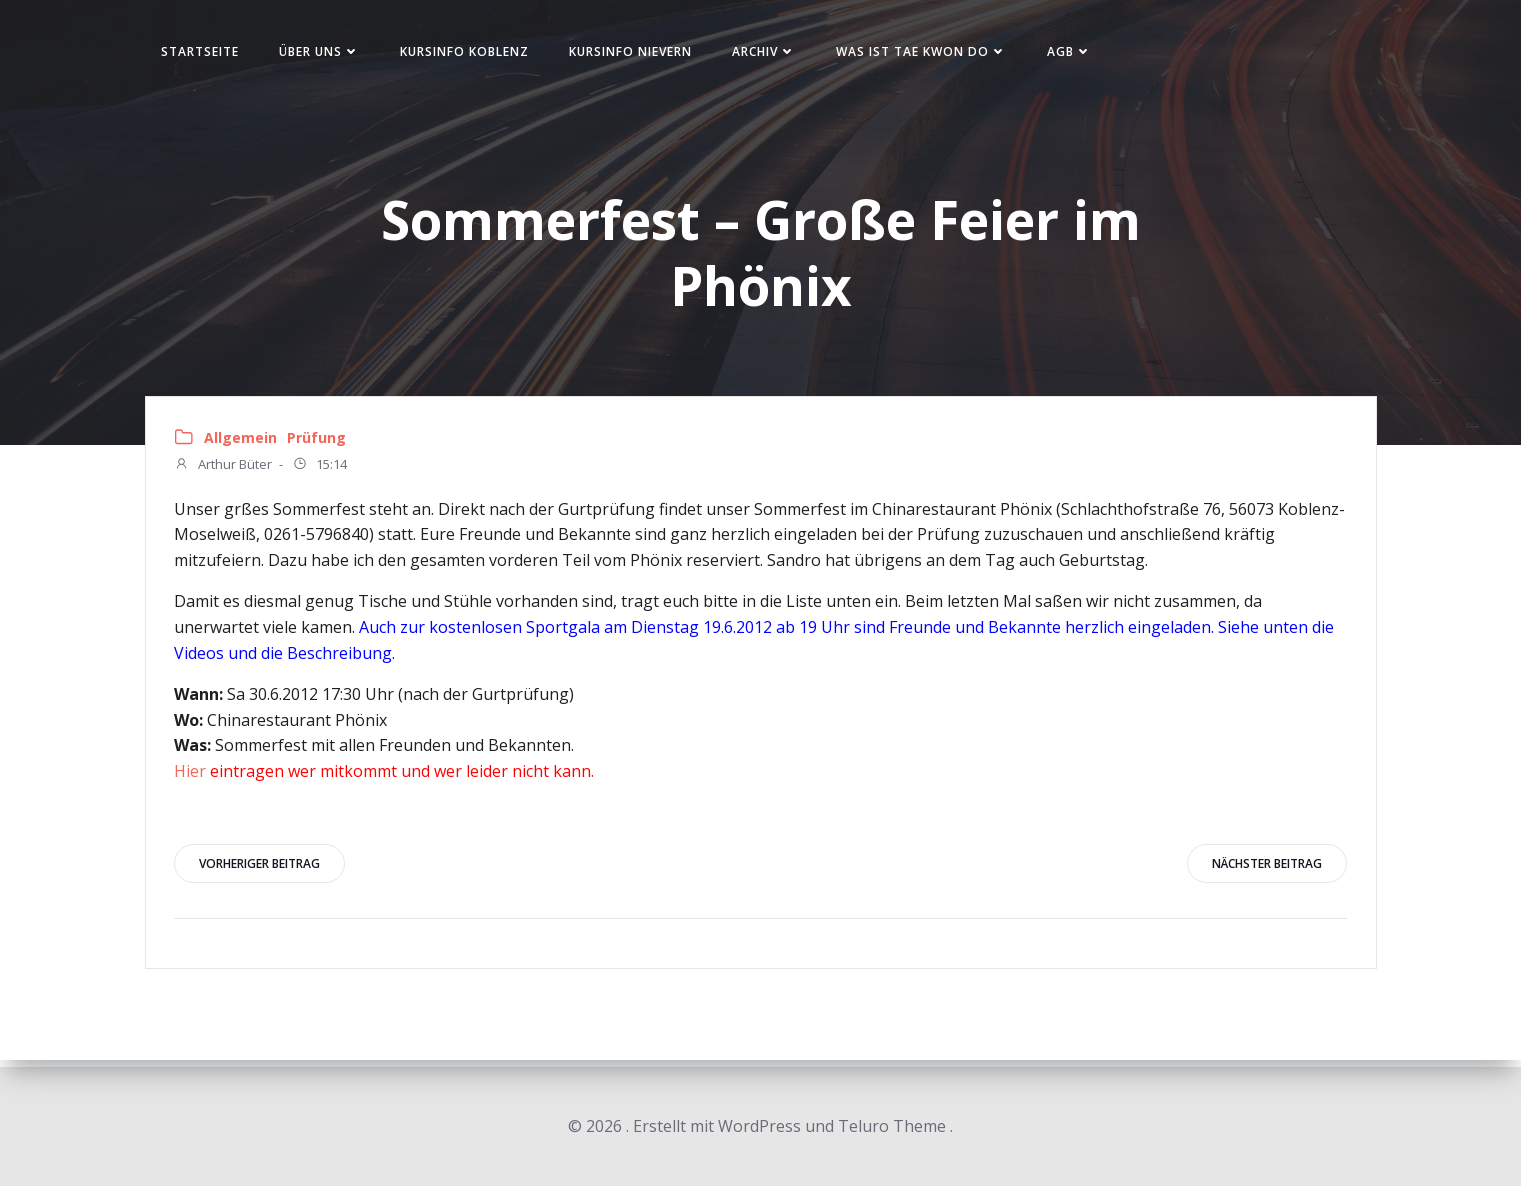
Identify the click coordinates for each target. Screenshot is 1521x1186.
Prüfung (318, 443)
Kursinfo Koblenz (474, 53)
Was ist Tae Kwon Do (931, 53)
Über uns (329, 53)
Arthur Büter (225, 471)
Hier (192, 777)
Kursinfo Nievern (640, 53)
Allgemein (242, 443)
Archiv (774, 53)
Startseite (210, 53)
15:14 (321, 471)
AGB (1079, 53)
